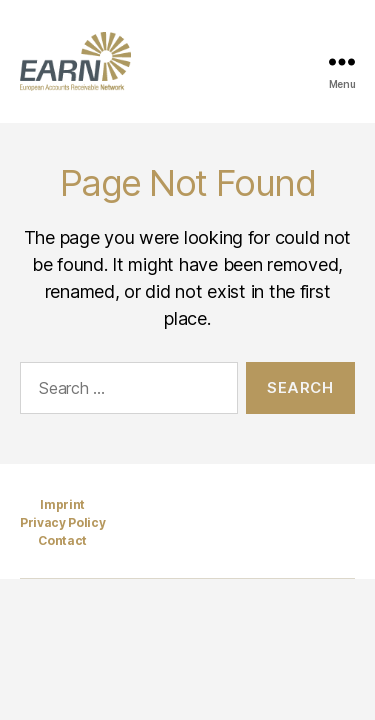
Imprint (62, 504)
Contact (62, 540)
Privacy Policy (62, 522)
